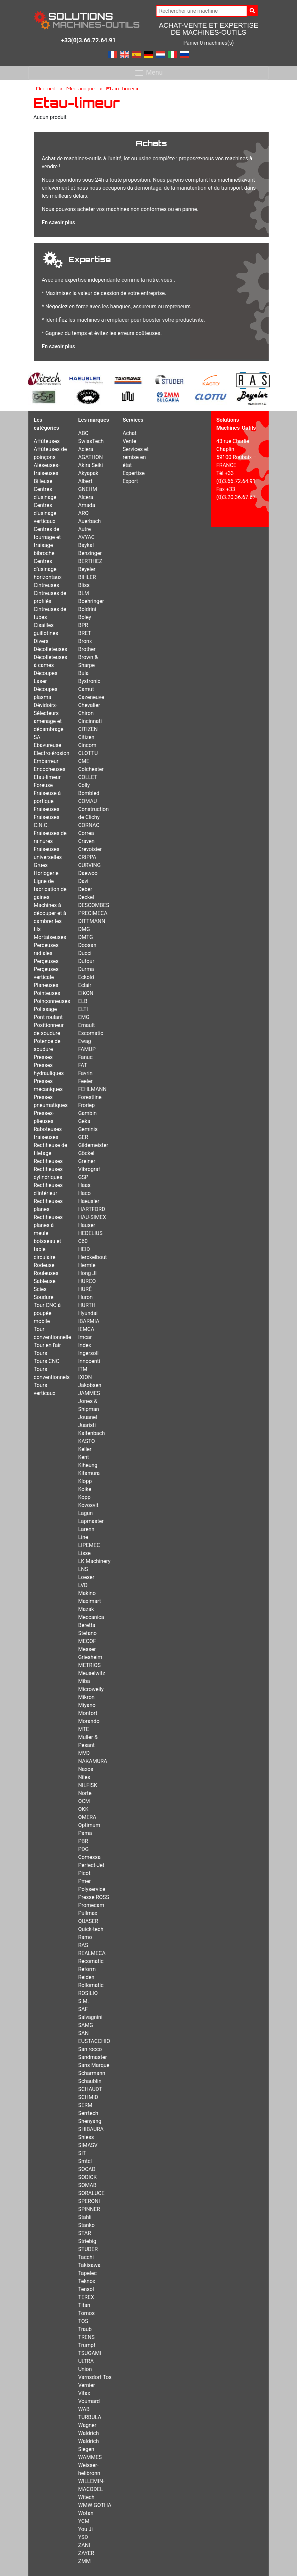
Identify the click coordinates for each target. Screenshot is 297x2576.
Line (83, 1537)
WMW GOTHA (94, 2505)
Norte (84, 1793)
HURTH (86, 1305)
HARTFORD (91, 1209)
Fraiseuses (46, 809)
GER (83, 1137)
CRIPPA (87, 857)
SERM (85, 2105)
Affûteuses (47, 441)
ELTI (83, 1009)
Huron (85, 1297)
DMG (84, 929)
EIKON (85, 993)
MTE (83, 1729)
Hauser (86, 1225)
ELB (82, 1001)
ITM (82, 1369)
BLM (83, 593)
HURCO (87, 1281)
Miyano (86, 1705)
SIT (82, 2153)
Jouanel (87, 1417)
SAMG (85, 2025)
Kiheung (87, 1465)
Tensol (86, 2289)
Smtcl (85, 2161)
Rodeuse (44, 1265)
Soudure (43, 1297)
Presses (43, 1057)
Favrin (85, 1073)
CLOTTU (88, 753)
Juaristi (87, 1425)
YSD (83, 2537)
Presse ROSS (93, 1897)
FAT (82, 1065)
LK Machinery (94, 1561)
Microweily (90, 1689)
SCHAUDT (90, 2089)
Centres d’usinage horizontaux (48, 569)
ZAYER (86, 2553)
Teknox (86, 2281)
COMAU (87, 801)
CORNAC (88, 825)
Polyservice (91, 1889)
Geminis (87, 1129)
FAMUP (86, 1049)
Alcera (85, 497)
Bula (83, 673)
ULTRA (86, 2361)
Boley (84, 617)
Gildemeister (93, 1145)
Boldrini (87, 609)
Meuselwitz (91, 1673)
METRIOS (89, 1665)
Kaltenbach (91, 1433)
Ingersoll (88, 1353)
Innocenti (89, 1361)
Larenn (86, 1529)
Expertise (133, 473)
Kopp (84, 1497)
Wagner (87, 2425)
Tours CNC (46, 1361)
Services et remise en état (135, 457)
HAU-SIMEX (92, 1217)
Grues (41, 865)
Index (84, 1345)
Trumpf (86, 2345)
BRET (84, 633)
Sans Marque (93, 2065)
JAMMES (89, 1393)
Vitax (84, 2393)
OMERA (87, 1817)
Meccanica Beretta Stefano (91, 1625)
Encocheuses (49, 769)
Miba (84, 1681)
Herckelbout (92, 1257)
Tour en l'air (47, 1345)
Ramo (85, 1937)
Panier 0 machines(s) (209, 43)
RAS (83, 1945)
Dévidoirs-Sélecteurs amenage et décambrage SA (48, 721)
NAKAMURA (92, 1761)
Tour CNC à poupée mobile (47, 1313)
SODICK (87, 2177)
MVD (84, 1753)
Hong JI (87, 1273)
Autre (84, 529)
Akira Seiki (90, 465)
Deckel (86, 897)
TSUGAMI (89, 2353)
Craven (86, 841)
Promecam (91, 1905)
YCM (83, 2521)
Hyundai (87, 1313)
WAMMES (90, 2457)
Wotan (85, 2513)
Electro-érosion (51, 753)
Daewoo (87, 873)
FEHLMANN (92, 1089)
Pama (85, 1833)
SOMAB (87, 2185)
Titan (84, 2305)
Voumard (89, 2401)
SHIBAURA (90, 2129)
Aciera (85, 449)
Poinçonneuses (52, 1001)
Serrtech (88, 2113)
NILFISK (87, 1785)
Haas (84, 1185)
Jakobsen (89, 1385)
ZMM (84, 2561)
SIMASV (87, 2145)
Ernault (86, 1025)
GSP (83, 1177)
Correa (86, 833)
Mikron (86, 1697)
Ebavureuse (47, 745)
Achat (129, 433)
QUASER (88, 1921)
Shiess (86, 2137)
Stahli (84, 2217)
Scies (40, 1289)
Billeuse (43, 481)
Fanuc (85, 1057)
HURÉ (85, 1289)
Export (130, 481)
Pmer (84, 1881)
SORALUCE (91, 2193)
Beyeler (86, 569)
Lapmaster (90, 1521)
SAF (83, 2009)
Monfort (87, 1713)
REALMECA (91, 1953)
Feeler (85, 1081)
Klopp (85, 1481)
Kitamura (89, 1473)
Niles (84, 1777)
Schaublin (89, 2081)
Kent (83, 1457)
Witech (86, 2497)
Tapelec (87, 2273)
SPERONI (89, 2201)
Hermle (86, 1265)
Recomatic (90, 1961)
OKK (83, 1809)
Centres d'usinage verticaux (45, 513)
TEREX (86, 2297)
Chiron (85, 713)
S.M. (83, 2001)
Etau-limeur (47, 777)
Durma (86, 969)
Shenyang (89, 2121)
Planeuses (46, 985)
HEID (84, 1249)
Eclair (84, 985)
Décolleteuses (50, 649)
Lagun (85, 1513)
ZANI (84, 2545)
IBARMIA (88, 1321)
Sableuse (44, 1281)
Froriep (86, 1105)
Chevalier (89, 705)
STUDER (88, 2249)
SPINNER (89, 2209)
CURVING (89, 865)
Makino (87, 1593)
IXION (85, 1377)
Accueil (46, 88)
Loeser (86, 1577)
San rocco (90, 2049)
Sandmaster (92, 2057)
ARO (83, 513)
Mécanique (80, 88)
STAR (84, 2233)
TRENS (86, 2337)
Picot (84, 1873)
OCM (84, 1801)
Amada (86, 505)
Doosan (87, 945)
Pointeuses (47, 993)
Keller (84, 1449)
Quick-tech (90, 1929)
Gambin (87, 1113)
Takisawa (89, 2265)
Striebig (87, 2241)
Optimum (89, 1825)
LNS (83, 1569)
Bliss (83, 585)
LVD (82, 1585)
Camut (86, 689)
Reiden (86, 1977)
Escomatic (90, 1033)
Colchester (91, 769)
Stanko (86, 2225)
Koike (84, 1489)
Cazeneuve (91, 697)
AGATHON (90, 457)
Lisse (84, 1553)
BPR (83, 625)
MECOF (87, 1641)
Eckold (86, 977)
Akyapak (88, 473)
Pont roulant (48, 1017)
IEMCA (86, 1329)
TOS (83, 2321)
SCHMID (88, 2097)
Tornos (86, 2313)
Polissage (45, 1009)
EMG (83, 1017)
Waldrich (88, 2433)
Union (85, 2369)
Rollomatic (90, 1985)
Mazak (86, 1609)
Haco (84, 1193)
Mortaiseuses (50, 937)
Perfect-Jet (91, 1865)
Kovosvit (88, 1505)
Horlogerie (46, 873)
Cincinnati (90, 721)
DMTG (85, 937)
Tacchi (86, 2257)
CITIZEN (88, 729)
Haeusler (88, 1201)
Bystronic (89, 681)
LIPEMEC (89, 1545)
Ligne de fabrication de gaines (50, 889)
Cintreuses (46, 585)
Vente (129, 441)
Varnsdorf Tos (94, 2377)
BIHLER (87, 577)
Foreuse (43, 785)
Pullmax (87, 1913)
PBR (83, 1841)
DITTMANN (91, 921)
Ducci (84, 953)
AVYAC (86, 537)
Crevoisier (90, 849)
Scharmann (91, 2073)
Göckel (86, 1153)
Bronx (85, 641)
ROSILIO (88, 1993)
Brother (86, 649)
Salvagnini (90, 2017)
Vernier (86, 2385)
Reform (86, 1969)
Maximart (89, 1601)
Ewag (84, 1041)
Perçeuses (46, 961)
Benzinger (90, 553)
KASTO (86, 1441)
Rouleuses (46, 1273)
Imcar (85, 1337)
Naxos (85, 1769)
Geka (84, 1121)
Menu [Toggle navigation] (148, 73)
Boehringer (91, 601)
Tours (40, 1353)
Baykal (86, 545)
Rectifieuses (48, 1161)
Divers (41, 641)
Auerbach (89, 521)
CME (83, 761)
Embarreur (46, 761)
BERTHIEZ (90, 561)
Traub (85, 2329)
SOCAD (86, 2169)
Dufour (86, 961)
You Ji (85, 2529)
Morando (88, 1721)
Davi (83, 881)
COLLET (87, 777)
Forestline (89, 1097)
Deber (85, 889)
